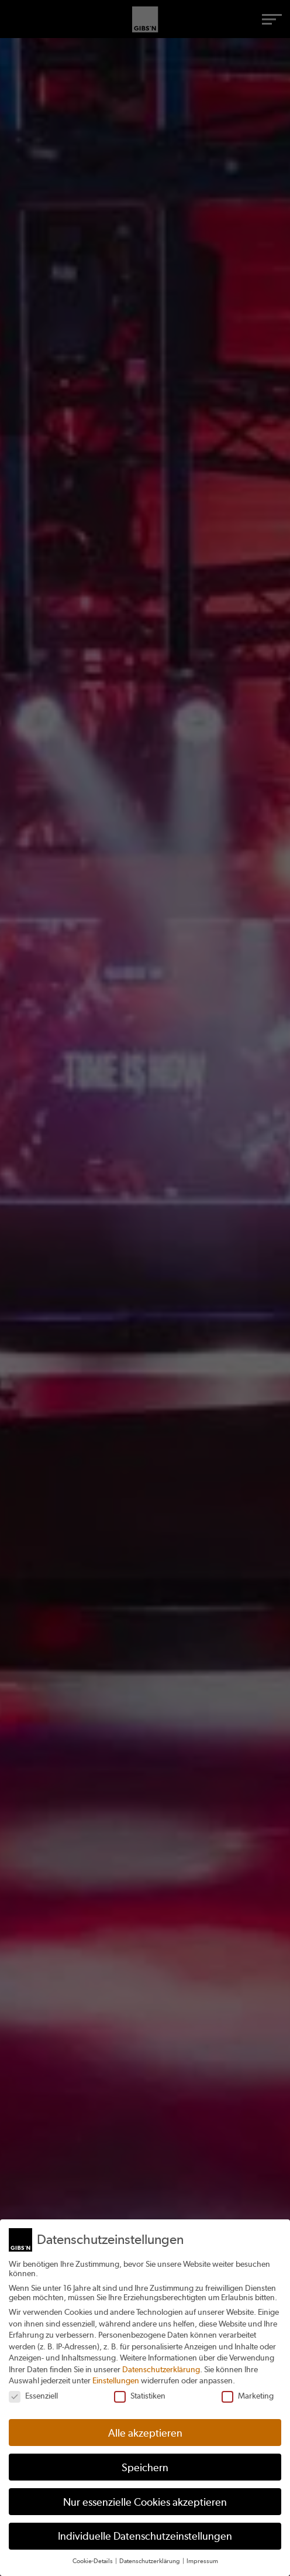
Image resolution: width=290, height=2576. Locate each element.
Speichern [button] (145, 2467)
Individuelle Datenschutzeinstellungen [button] (145, 2536)
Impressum (202, 2561)
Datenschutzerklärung (161, 2369)
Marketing (248, 2395)
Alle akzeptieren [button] (145, 2433)
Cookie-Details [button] (93, 2561)
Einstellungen (115, 2380)
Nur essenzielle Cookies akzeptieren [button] (145, 2502)
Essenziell (33, 2395)
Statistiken (139, 2395)
